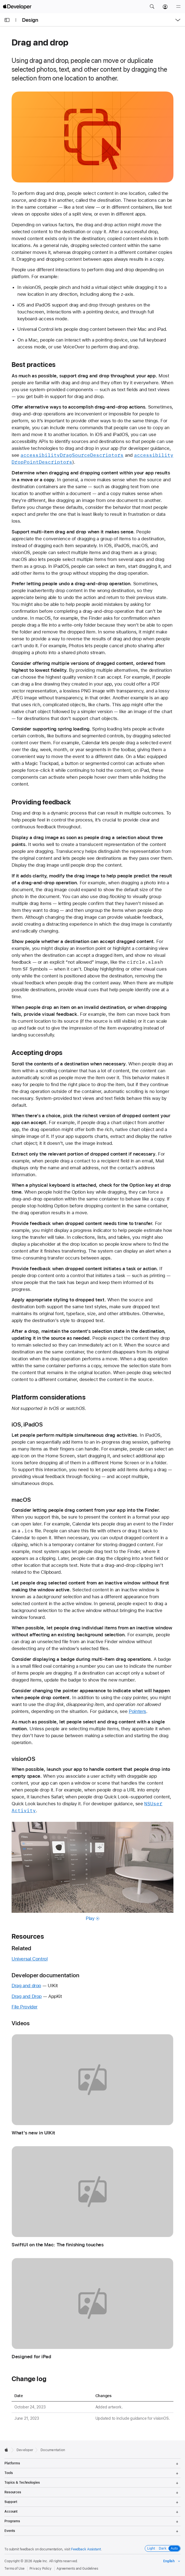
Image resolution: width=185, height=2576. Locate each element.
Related (21, 1948)
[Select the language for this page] (172, 2561)
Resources (28, 1936)
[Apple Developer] (17, 6)
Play (92, 1918)
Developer (25, 2450)
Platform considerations (48, 1397)
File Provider (24, 2007)
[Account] (165, 6)
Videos (21, 2023)
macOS (21, 1499)
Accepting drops (37, 1053)
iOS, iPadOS (27, 1424)
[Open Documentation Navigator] (7, 20)
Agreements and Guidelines (77, 2568)
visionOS (23, 1758)
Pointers (137, 1711)
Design (30, 20)
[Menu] (178, 6)
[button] (152, 6)
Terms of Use (14, 2568)
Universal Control (30, 1959)
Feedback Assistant (86, 2549)
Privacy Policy (41, 2568)
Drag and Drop (27, 1996)
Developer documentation (45, 1975)
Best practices (33, 365)
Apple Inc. (40, 2561)
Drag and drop (26, 1985)
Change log (29, 2379)
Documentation (53, 2450)
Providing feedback (41, 802)
